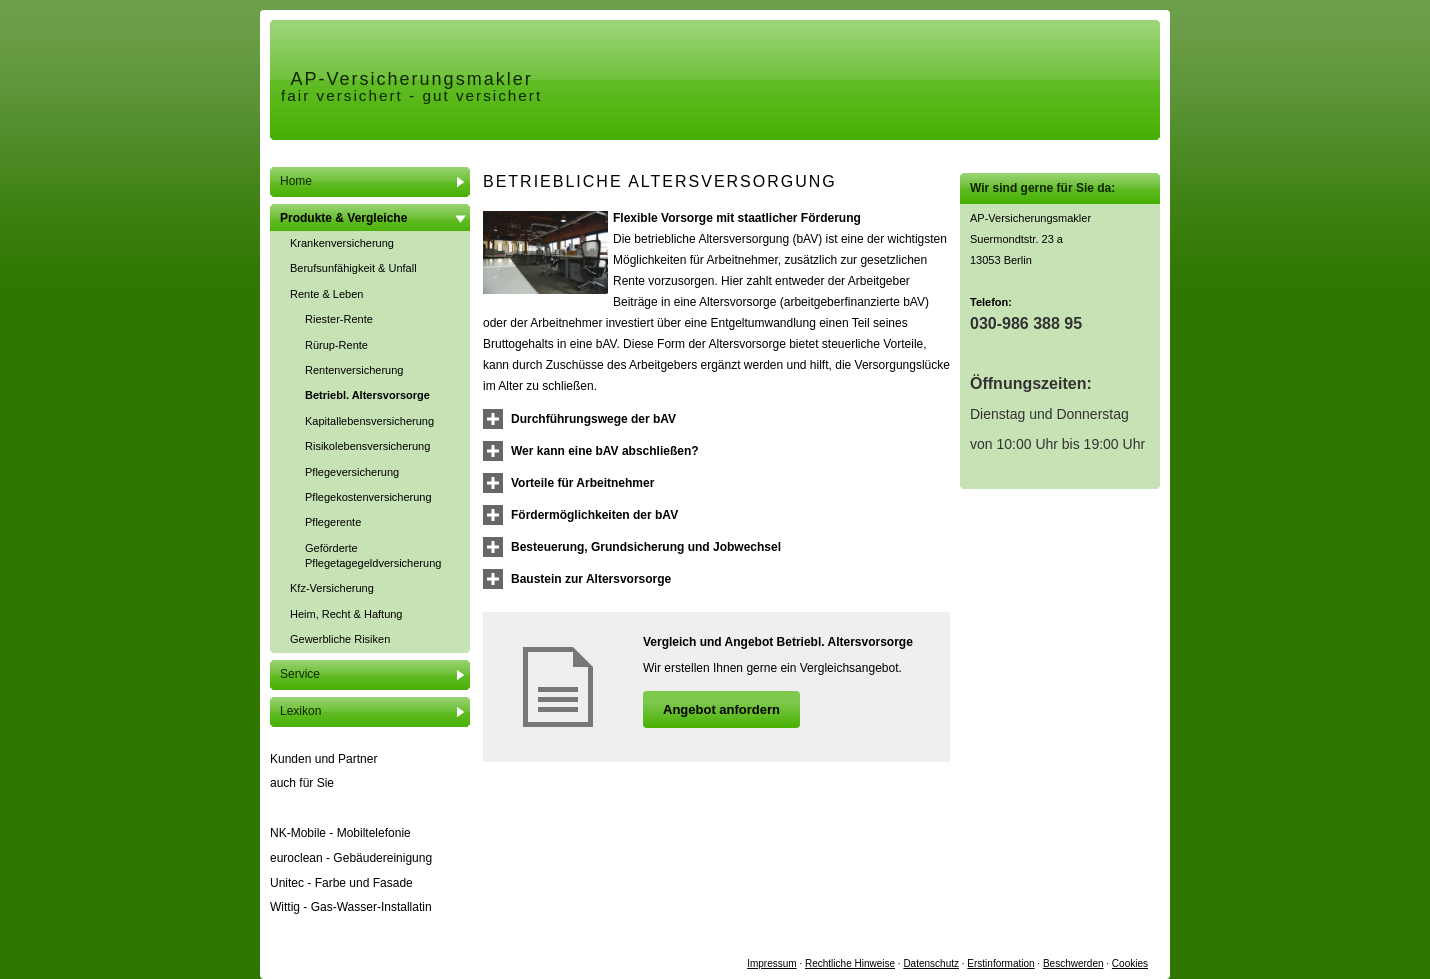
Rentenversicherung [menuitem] (354, 370)
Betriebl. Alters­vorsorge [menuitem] (367, 395)
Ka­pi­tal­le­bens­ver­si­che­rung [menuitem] (369, 421)
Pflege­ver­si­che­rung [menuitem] (352, 472)
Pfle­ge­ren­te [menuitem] (333, 522)
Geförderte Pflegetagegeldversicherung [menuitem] (373, 555)
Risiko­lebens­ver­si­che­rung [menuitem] (367, 446)
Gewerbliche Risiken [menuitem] (340, 639)
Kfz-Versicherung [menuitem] (332, 588)
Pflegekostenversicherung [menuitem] (368, 497)
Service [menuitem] (300, 674)
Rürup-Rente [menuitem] (336, 345)
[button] (593, 419)
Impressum (771, 963)
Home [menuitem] (296, 181)
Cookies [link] (1130, 963)
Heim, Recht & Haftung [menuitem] (346, 614)
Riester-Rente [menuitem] (339, 319)
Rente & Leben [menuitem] (326, 294)
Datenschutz (931, 963)
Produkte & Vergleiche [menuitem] (343, 218)
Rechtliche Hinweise (850, 963)
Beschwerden (1073, 963)
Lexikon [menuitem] (300, 711)
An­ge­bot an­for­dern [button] (721, 709)
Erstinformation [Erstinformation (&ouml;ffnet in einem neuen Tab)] (1000, 963)
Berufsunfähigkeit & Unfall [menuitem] (353, 268)
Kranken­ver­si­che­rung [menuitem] (342, 243)
